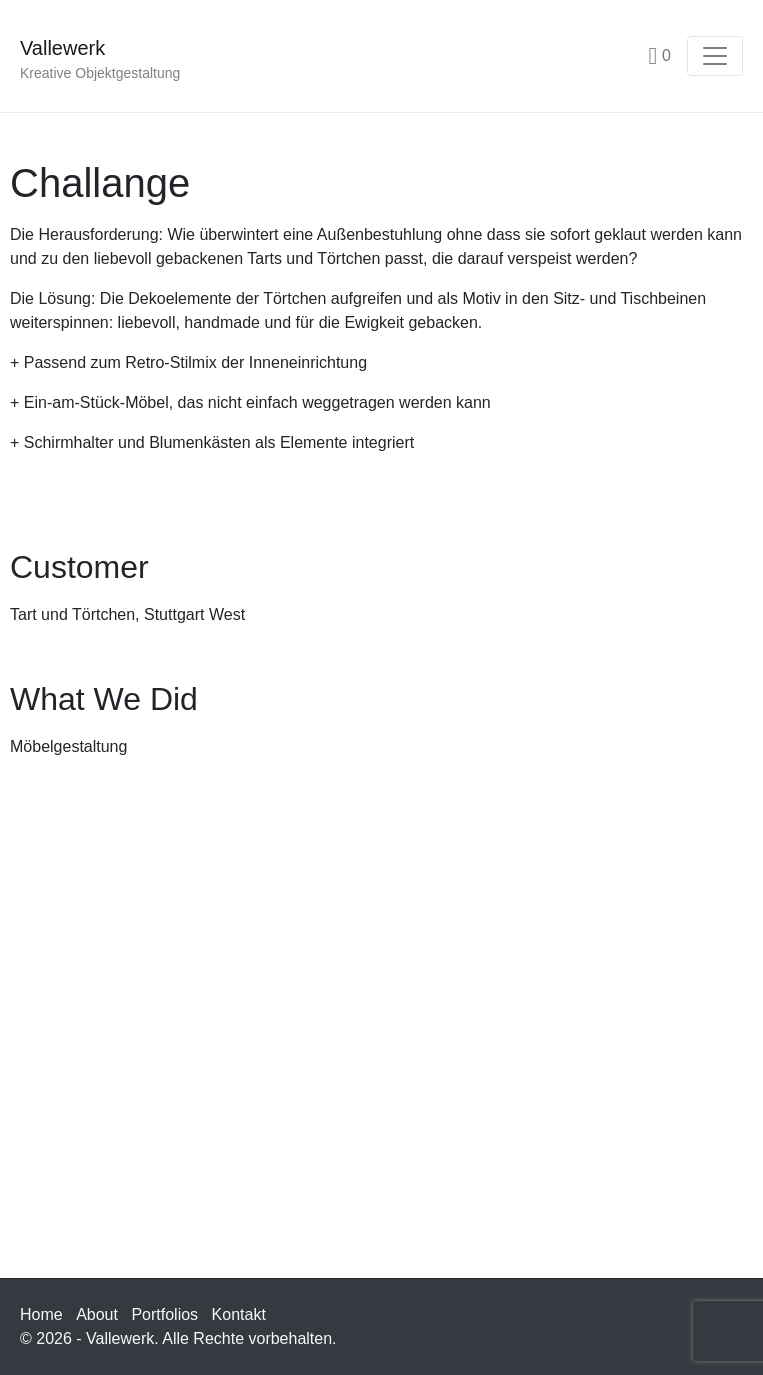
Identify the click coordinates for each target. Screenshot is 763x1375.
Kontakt (239, 1314)
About (97, 1314)
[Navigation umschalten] (715, 56)
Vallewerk (62, 48)
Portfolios (164, 1314)
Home (41, 1314)
